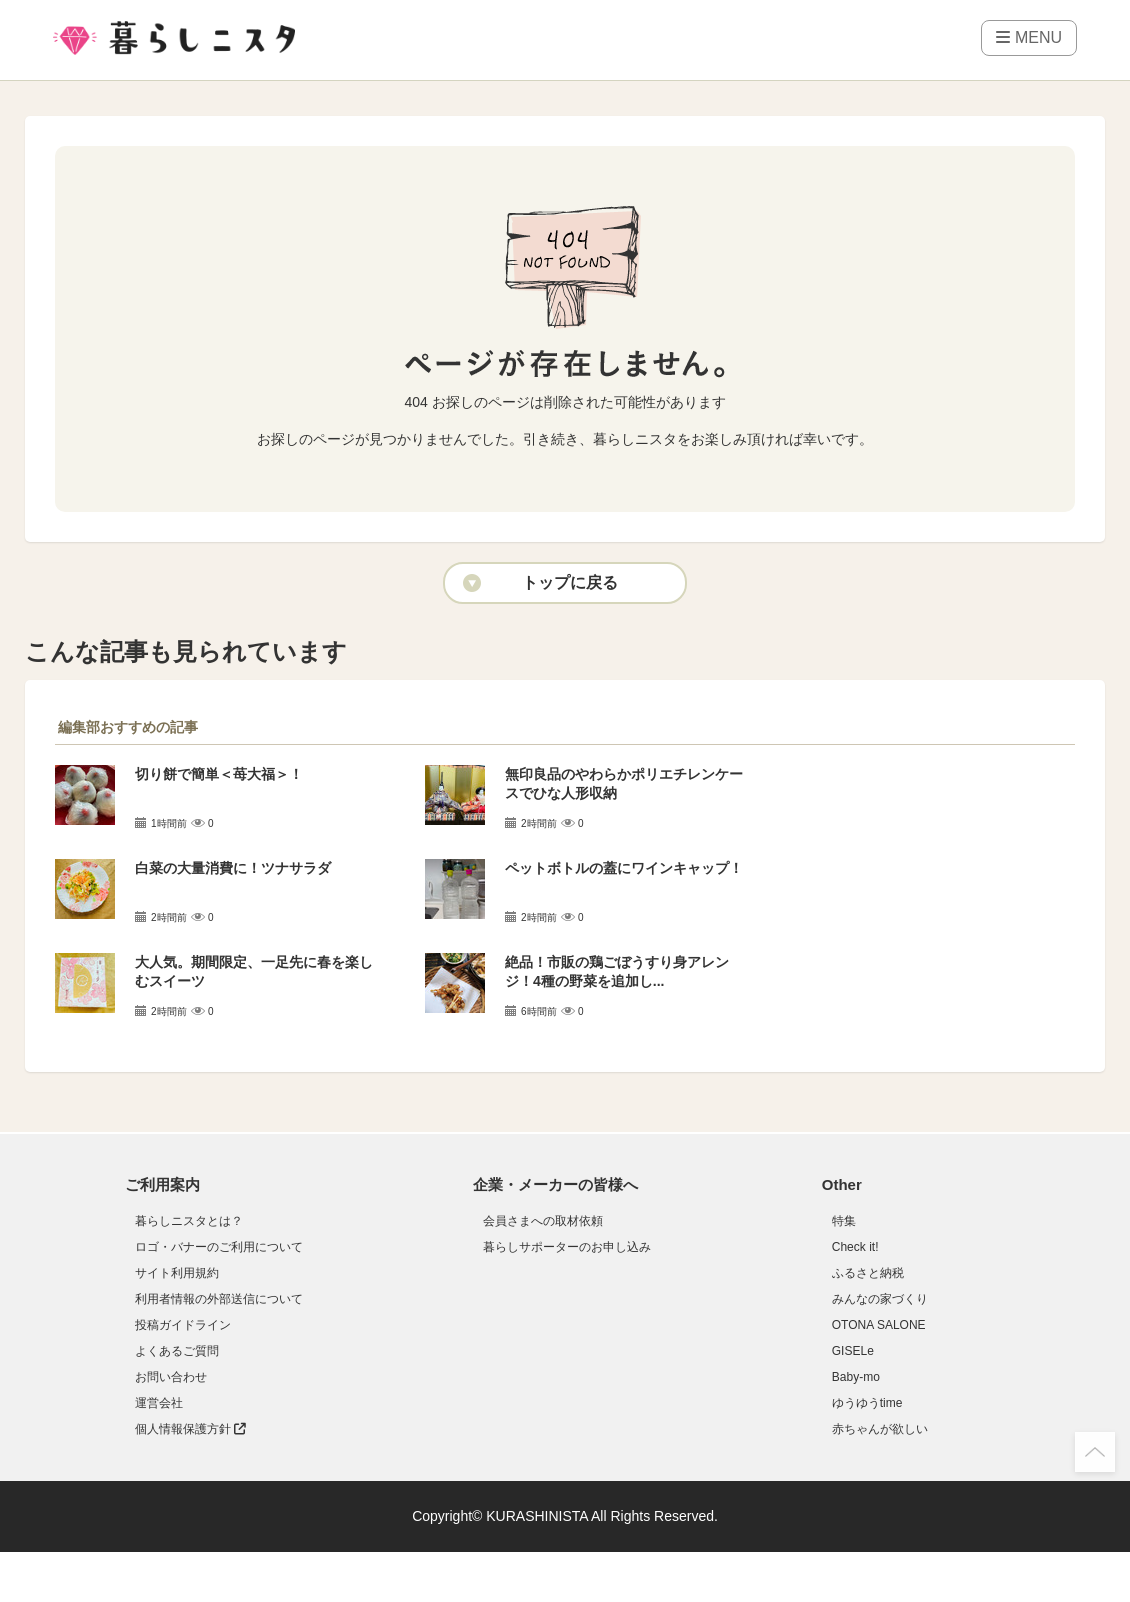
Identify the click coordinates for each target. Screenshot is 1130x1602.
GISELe (853, 1351)
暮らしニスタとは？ (189, 1221)
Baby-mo (856, 1377)
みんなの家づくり (880, 1299)
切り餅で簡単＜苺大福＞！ (219, 774)
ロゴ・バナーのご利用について (219, 1247)
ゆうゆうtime (867, 1403)
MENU (1029, 37)
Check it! (855, 1247)
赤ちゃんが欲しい (880, 1429)
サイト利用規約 (177, 1273)
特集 (844, 1221)
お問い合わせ (171, 1377)
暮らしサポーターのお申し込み (567, 1247)
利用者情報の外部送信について (219, 1299)
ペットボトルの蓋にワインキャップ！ (624, 868)
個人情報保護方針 (190, 1429)
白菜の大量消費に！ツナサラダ (233, 868)
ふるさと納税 (868, 1273)
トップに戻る (570, 582)
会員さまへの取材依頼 (543, 1221)
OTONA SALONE (879, 1325)
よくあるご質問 (177, 1351)
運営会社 (159, 1403)
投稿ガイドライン (183, 1325)
